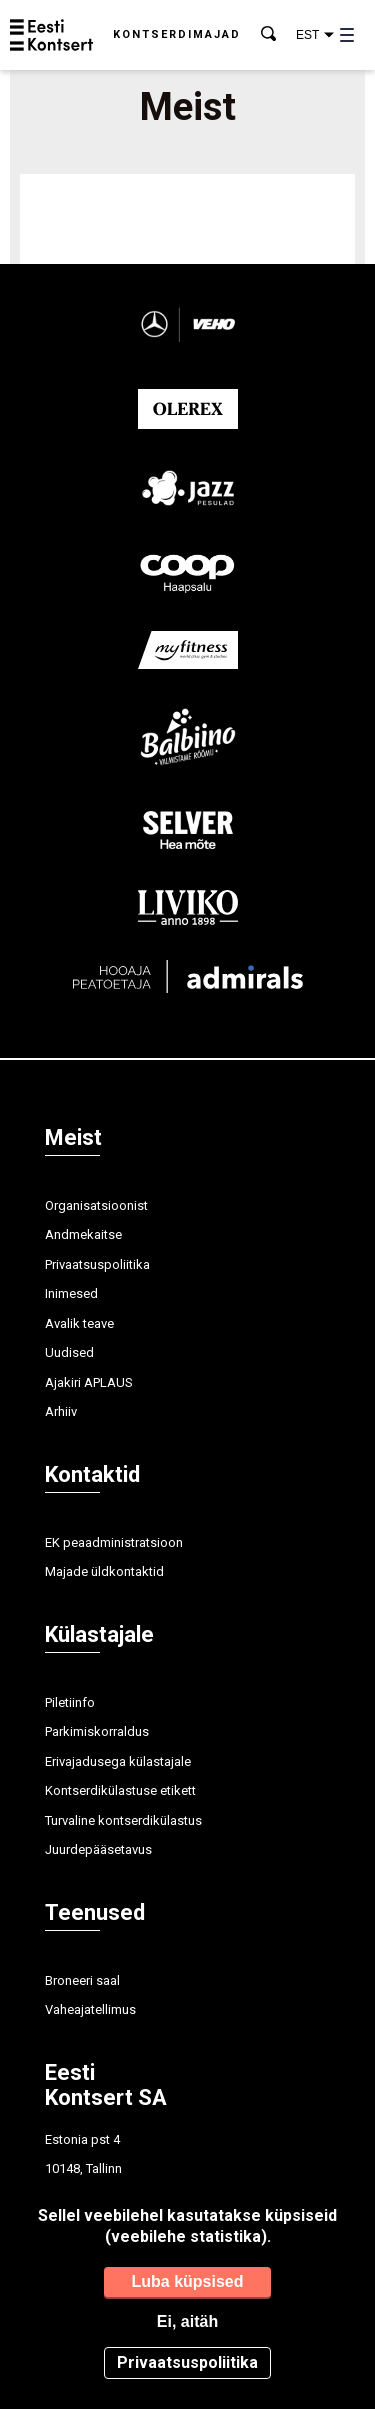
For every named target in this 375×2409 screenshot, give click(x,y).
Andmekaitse (83, 1234)
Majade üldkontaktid (104, 1571)
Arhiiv (61, 1411)
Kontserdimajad (177, 34)
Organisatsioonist (96, 1205)
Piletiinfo (70, 1702)
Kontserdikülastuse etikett (120, 1790)
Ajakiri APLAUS (89, 1382)
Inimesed (71, 1293)
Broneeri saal (82, 1980)
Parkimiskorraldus (97, 1731)
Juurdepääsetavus (98, 1849)
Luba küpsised (187, 2281)
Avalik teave (79, 1323)
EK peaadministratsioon (114, 1542)
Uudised (69, 1352)
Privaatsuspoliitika (97, 1264)
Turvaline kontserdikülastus (123, 1820)
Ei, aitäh (187, 2321)
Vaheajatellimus (90, 2009)
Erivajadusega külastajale (118, 1761)
